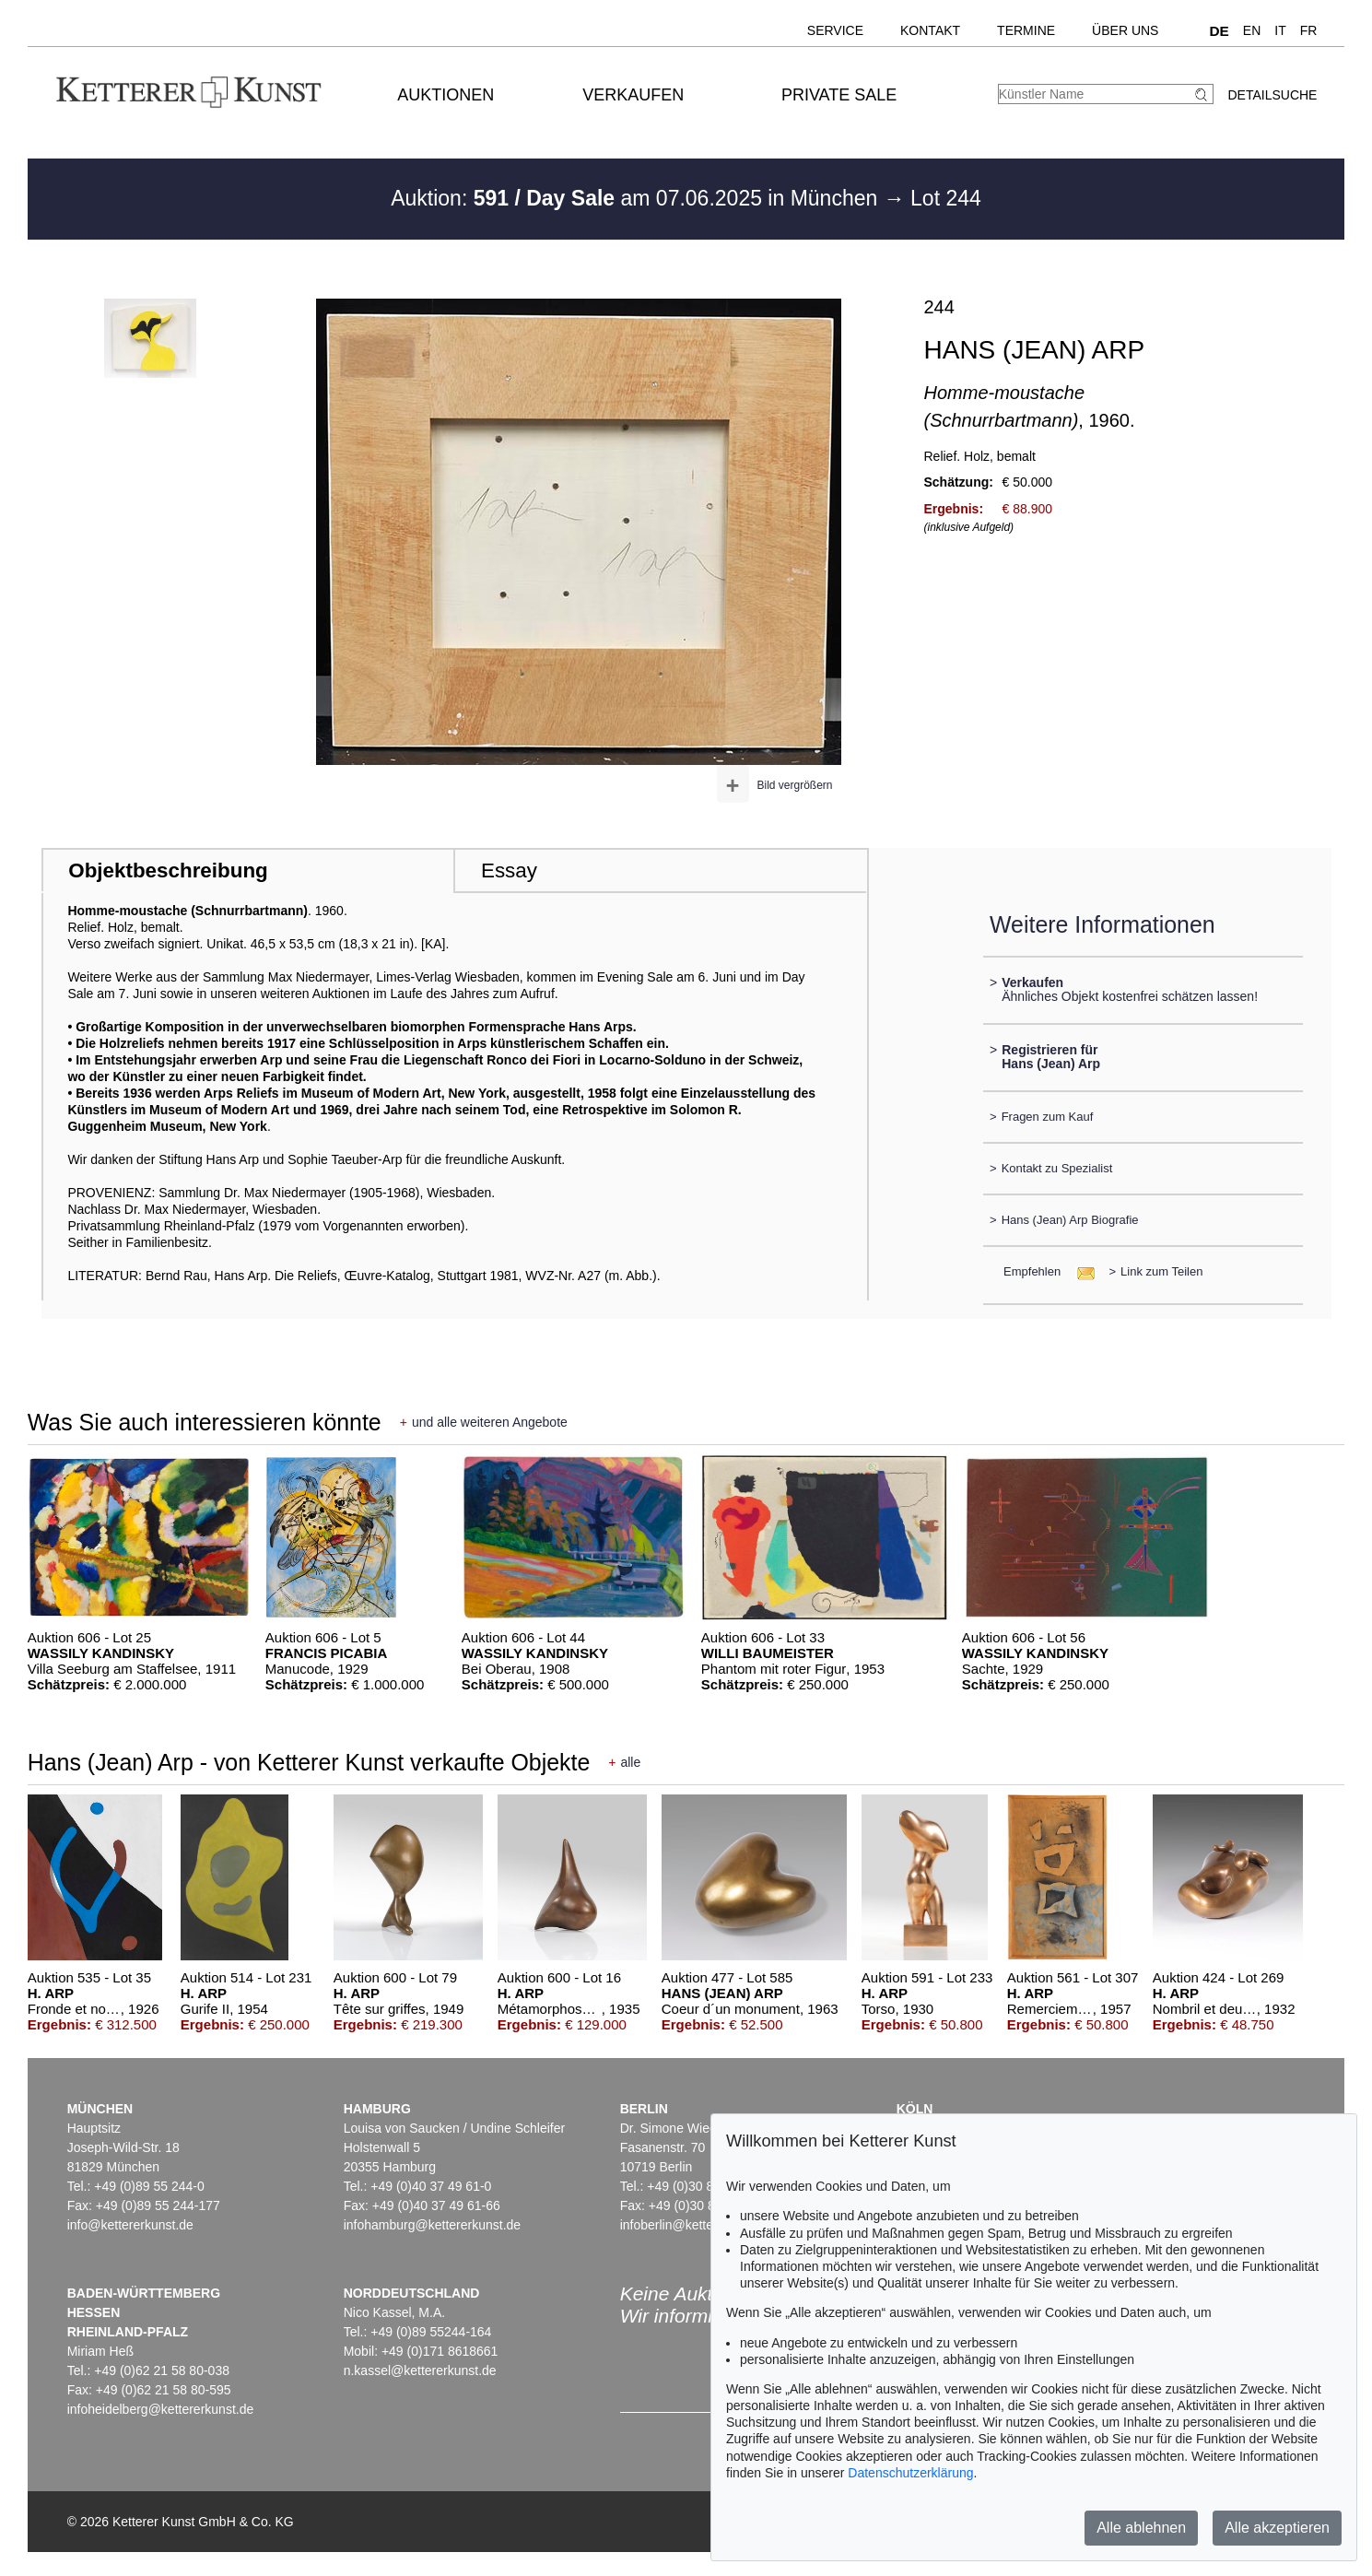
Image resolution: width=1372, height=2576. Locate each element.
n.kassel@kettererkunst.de (420, 2370)
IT (1279, 30)
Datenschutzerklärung (910, 2472)
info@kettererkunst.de (130, 2224)
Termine (1026, 30)
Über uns (1125, 30)
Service (835, 30)
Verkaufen (633, 95)
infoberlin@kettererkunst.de (699, 2224)
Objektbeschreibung (167, 870)
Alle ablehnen (1141, 2527)
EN (1252, 30)
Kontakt (930, 30)
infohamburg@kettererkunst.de (432, 2224)
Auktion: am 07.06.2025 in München (637, 198)
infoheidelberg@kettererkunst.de (160, 2409)
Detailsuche (1272, 95)
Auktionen (445, 95)
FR (1309, 30)
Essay (509, 870)
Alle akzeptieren (1277, 2527)
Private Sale (839, 95)
